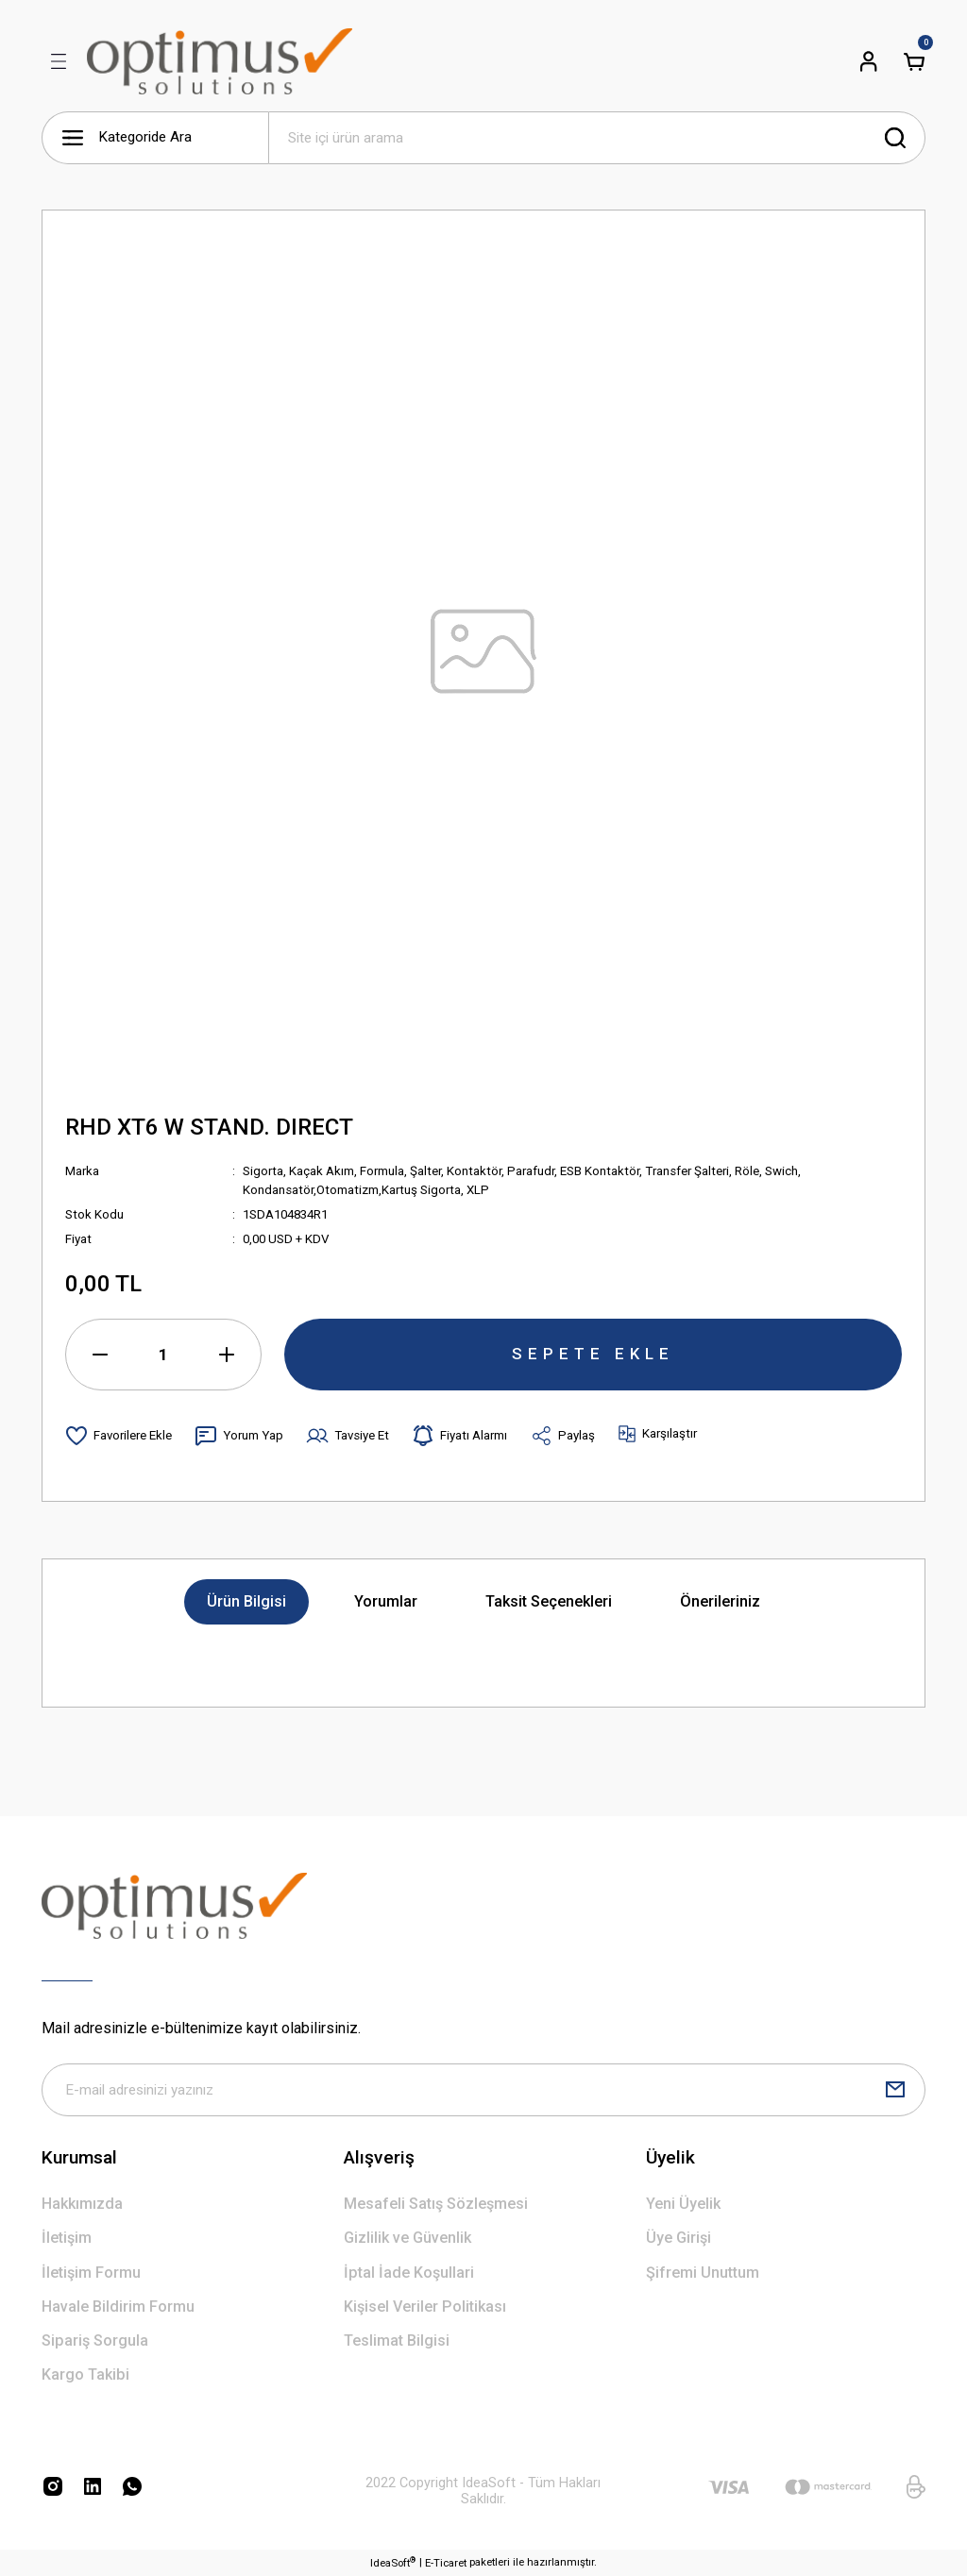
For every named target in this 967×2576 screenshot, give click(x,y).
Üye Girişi (678, 2238)
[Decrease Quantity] (100, 1354)
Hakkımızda (82, 2204)
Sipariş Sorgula (95, 2340)
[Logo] (219, 61)
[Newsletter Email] (483, 2089)
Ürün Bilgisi (246, 1601)
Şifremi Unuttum (702, 2272)
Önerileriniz (720, 1601)
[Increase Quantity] (227, 1354)
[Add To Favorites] (118, 1435)
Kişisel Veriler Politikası (425, 2306)
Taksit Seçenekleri (548, 1601)
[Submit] (895, 2089)
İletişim (67, 2238)
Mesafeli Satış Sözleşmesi (436, 2204)
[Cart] (914, 61)
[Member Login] (868, 61)
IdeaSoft (393, 2562)
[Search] (596, 137)
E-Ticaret (446, 2562)
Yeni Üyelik (683, 2204)
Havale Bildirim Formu (118, 2306)
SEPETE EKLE (593, 1353)
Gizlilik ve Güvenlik (407, 2238)
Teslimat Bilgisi (397, 2340)
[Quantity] (163, 1354)
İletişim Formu (91, 2272)
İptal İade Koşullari (409, 2272)
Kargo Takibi (85, 2374)
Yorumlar (385, 1601)
